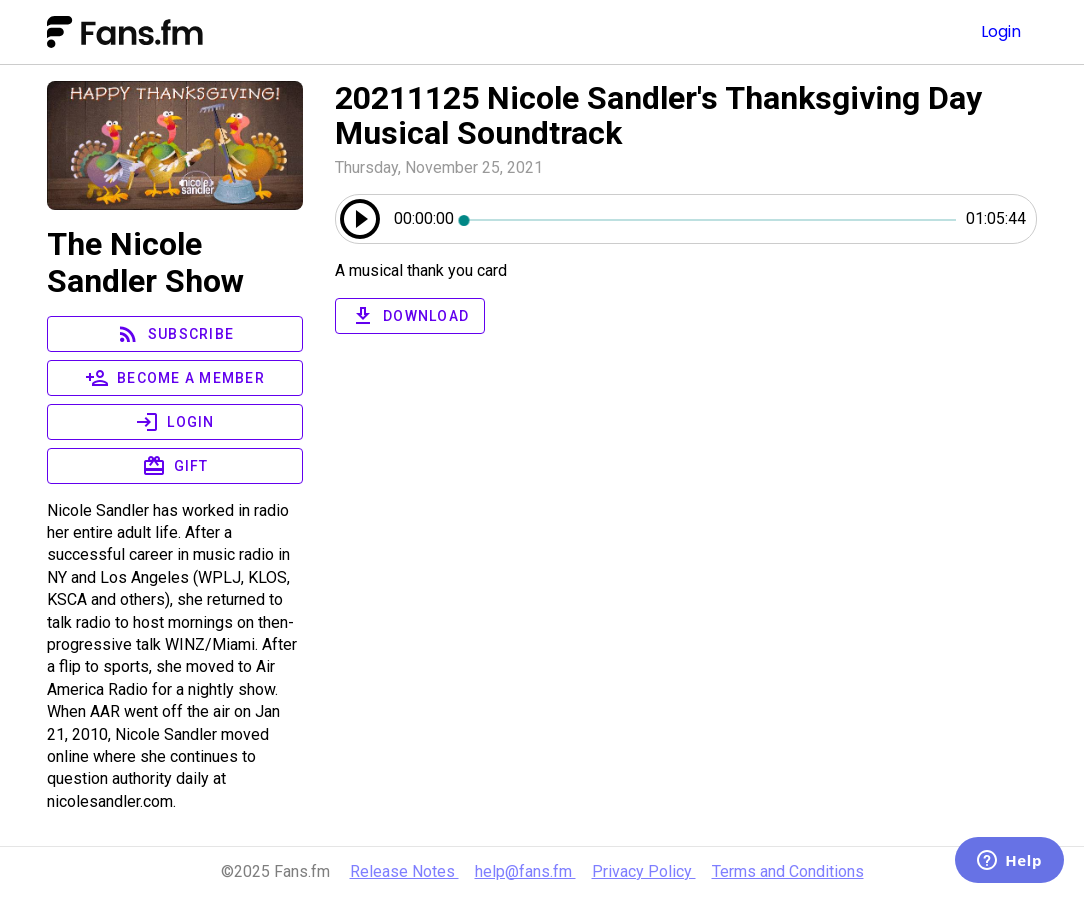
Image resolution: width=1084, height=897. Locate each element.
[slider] (710, 219)
